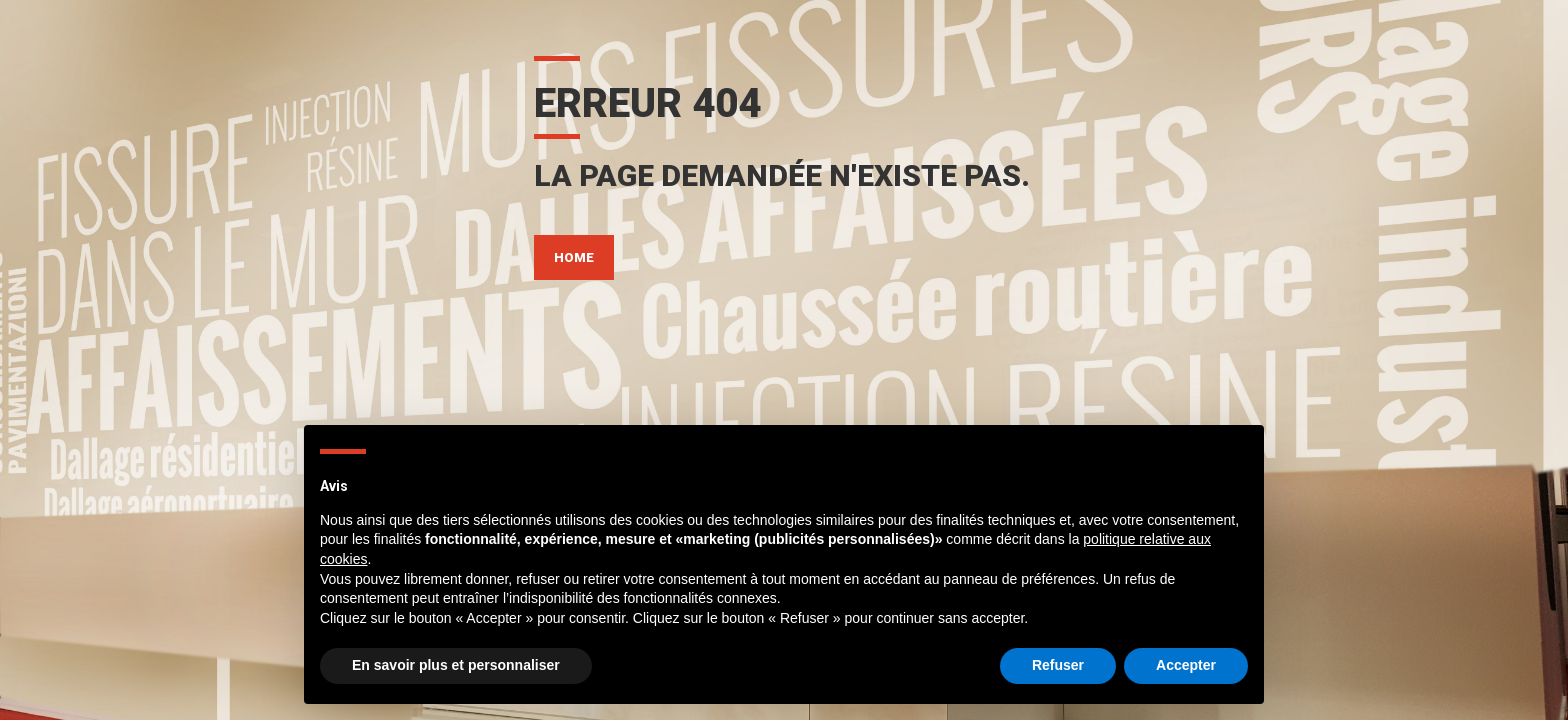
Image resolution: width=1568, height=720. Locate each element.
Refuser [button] (1058, 665)
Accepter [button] (1186, 665)
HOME (574, 257)
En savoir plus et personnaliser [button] (456, 665)
